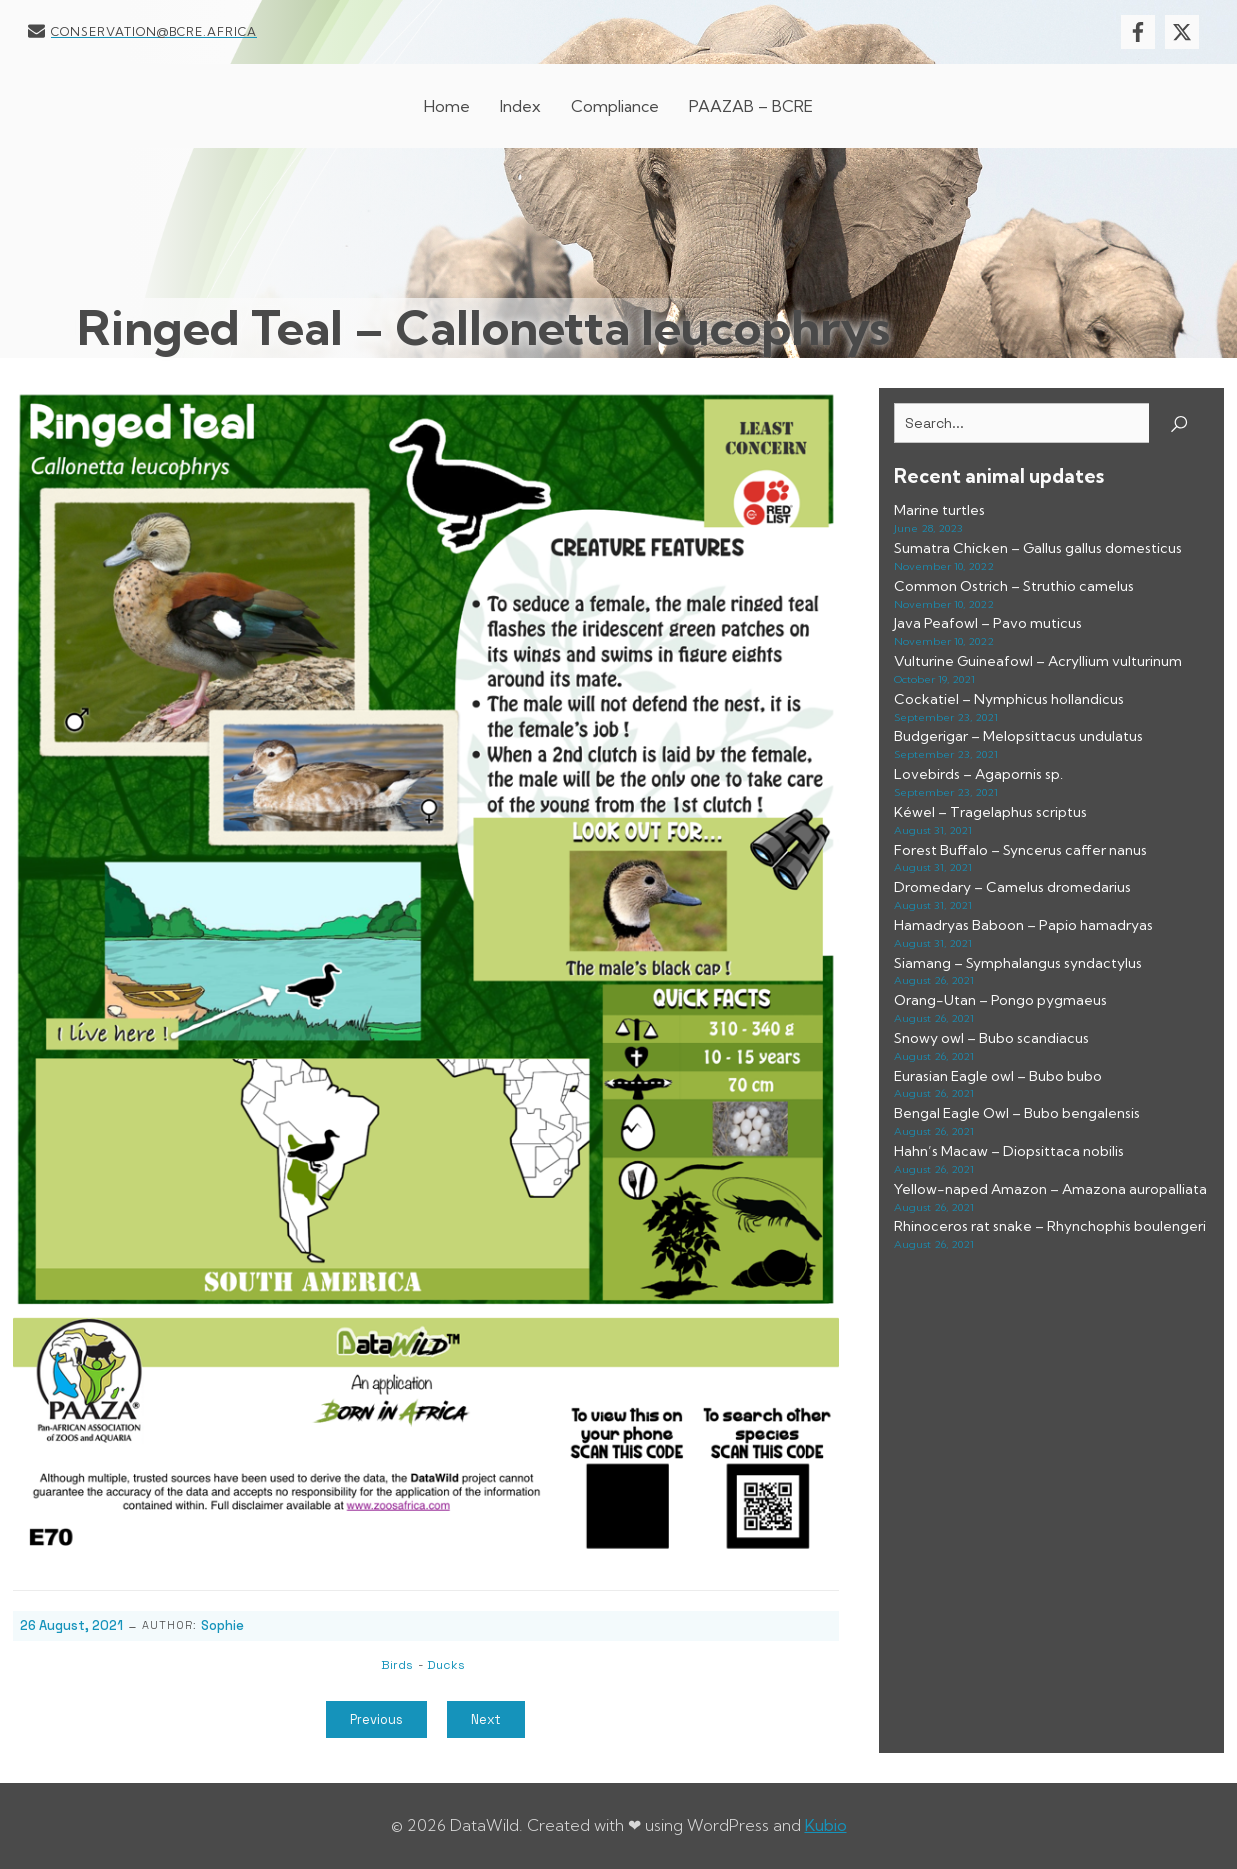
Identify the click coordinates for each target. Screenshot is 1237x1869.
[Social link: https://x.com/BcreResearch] (1187, 32)
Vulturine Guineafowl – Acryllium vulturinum (1038, 661)
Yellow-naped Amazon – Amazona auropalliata (1050, 1189)
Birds (397, 1665)
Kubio (826, 1825)
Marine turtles (939, 510)
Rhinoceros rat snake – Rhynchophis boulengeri (1050, 1226)
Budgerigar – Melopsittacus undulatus (1018, 736)
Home (447, 106)
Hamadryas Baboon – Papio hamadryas (1023, 925)
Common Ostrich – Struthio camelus (1014, 586)
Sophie (222, 1625)
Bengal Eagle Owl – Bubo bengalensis (1017, 1113)
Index (520, 106)
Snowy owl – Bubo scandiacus (991, 1038)
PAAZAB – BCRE (751, 106)
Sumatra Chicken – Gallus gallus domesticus (1038, 548)
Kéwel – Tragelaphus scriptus (990, 812)
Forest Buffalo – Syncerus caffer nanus (1020, 850)
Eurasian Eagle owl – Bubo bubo (998, 1076)
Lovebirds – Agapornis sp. (978, 774)
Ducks (446, 1665)
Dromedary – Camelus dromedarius (1012, 887)
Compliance (615, 106)
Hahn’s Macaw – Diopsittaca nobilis (1009, 1151)
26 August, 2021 (71, 1625)
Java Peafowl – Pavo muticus (988, 623)
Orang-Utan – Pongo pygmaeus (1000, 1000)
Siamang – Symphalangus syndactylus (1018, 963)
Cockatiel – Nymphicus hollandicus (1009, 699)
